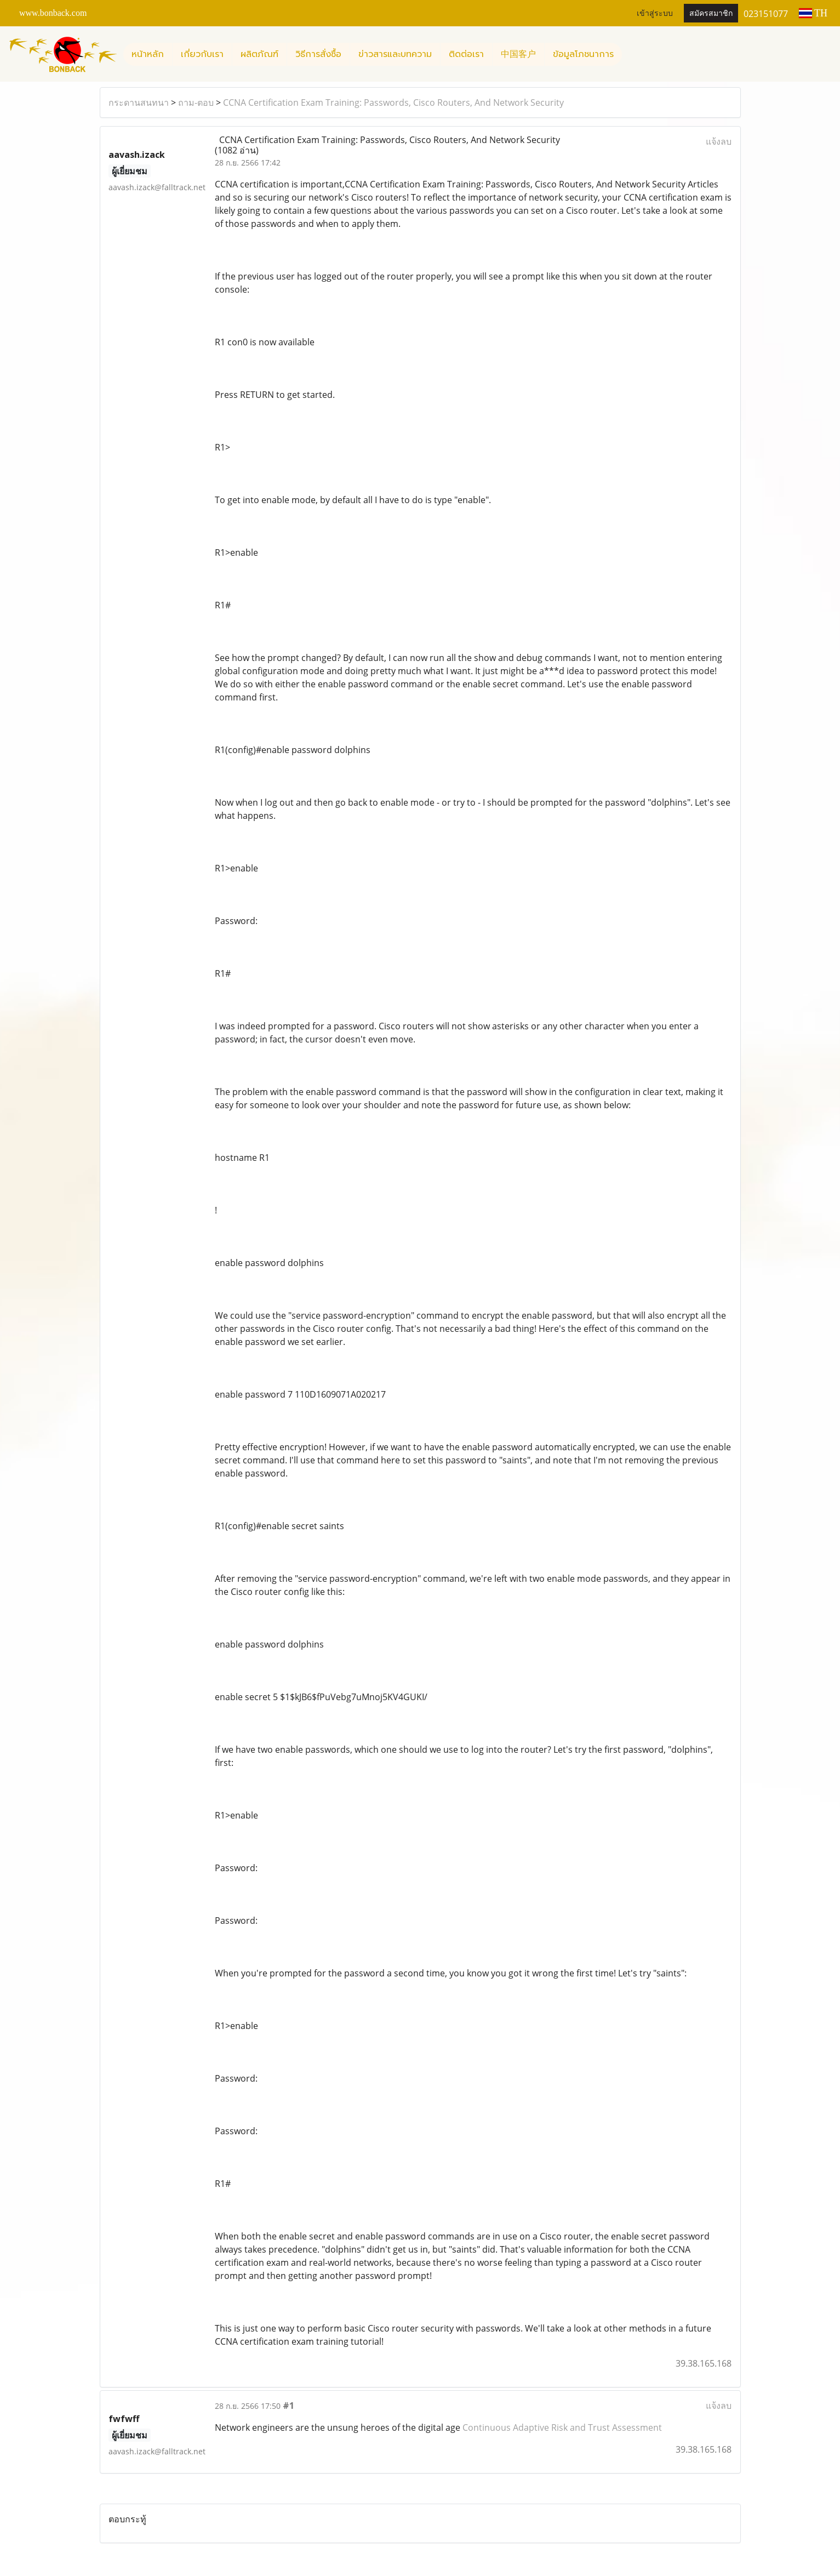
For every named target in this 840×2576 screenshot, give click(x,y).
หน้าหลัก (148, 54)
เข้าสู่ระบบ (655, 13)
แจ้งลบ (719, 141)
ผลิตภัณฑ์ (259, 54)
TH (813, 13)
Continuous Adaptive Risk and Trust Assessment (562, 2427)
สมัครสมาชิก (711, 13)
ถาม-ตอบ (196, 102)
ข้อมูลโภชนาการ (583, 54)
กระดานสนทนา (138, 102)
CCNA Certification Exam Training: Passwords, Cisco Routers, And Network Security (393, 102)
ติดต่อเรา (466, 54)
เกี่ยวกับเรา (202, 54)
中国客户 (518, 54)
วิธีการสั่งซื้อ (318, 54)
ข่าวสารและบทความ (395, 54)
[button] (631, 54)
